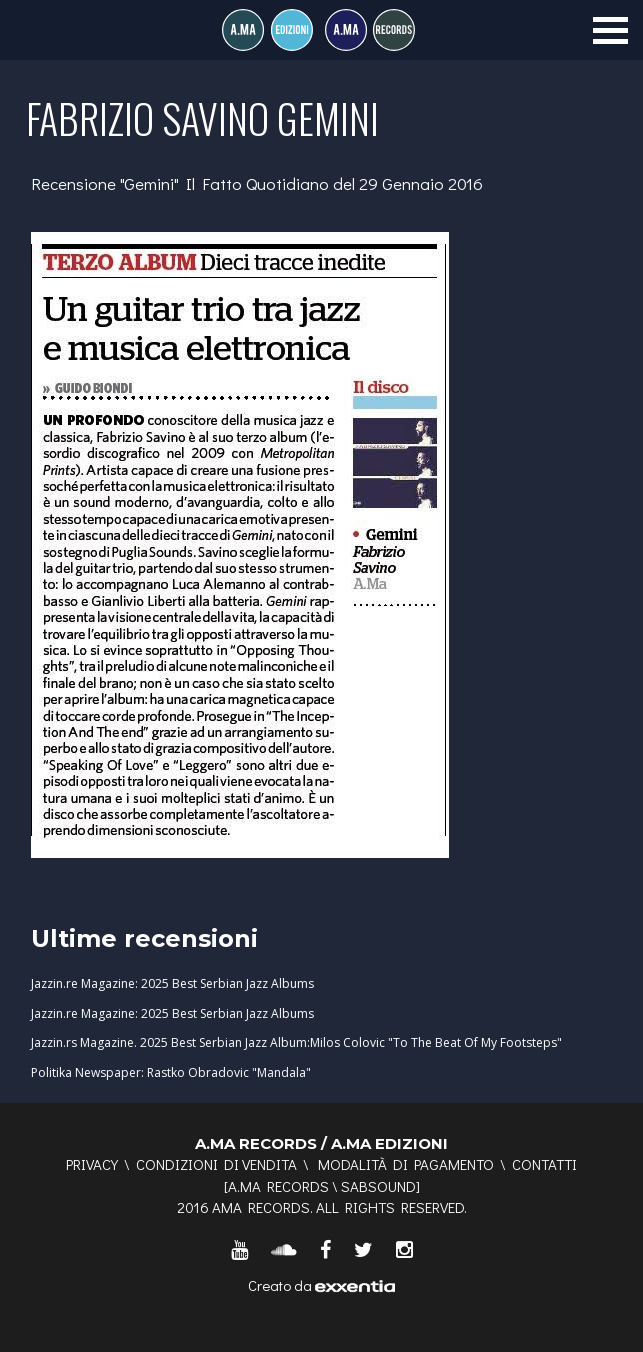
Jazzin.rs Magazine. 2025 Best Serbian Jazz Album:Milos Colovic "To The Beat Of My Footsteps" (296, 1042)
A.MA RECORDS (278, 1186)
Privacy (92, 1164)
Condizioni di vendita (216, 1164)
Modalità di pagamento (406, 1164)
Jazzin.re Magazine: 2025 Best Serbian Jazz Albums (172, 983)
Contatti (544, 1164)
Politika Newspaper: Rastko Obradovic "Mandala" (171, 1072)
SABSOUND (378, 1186)
